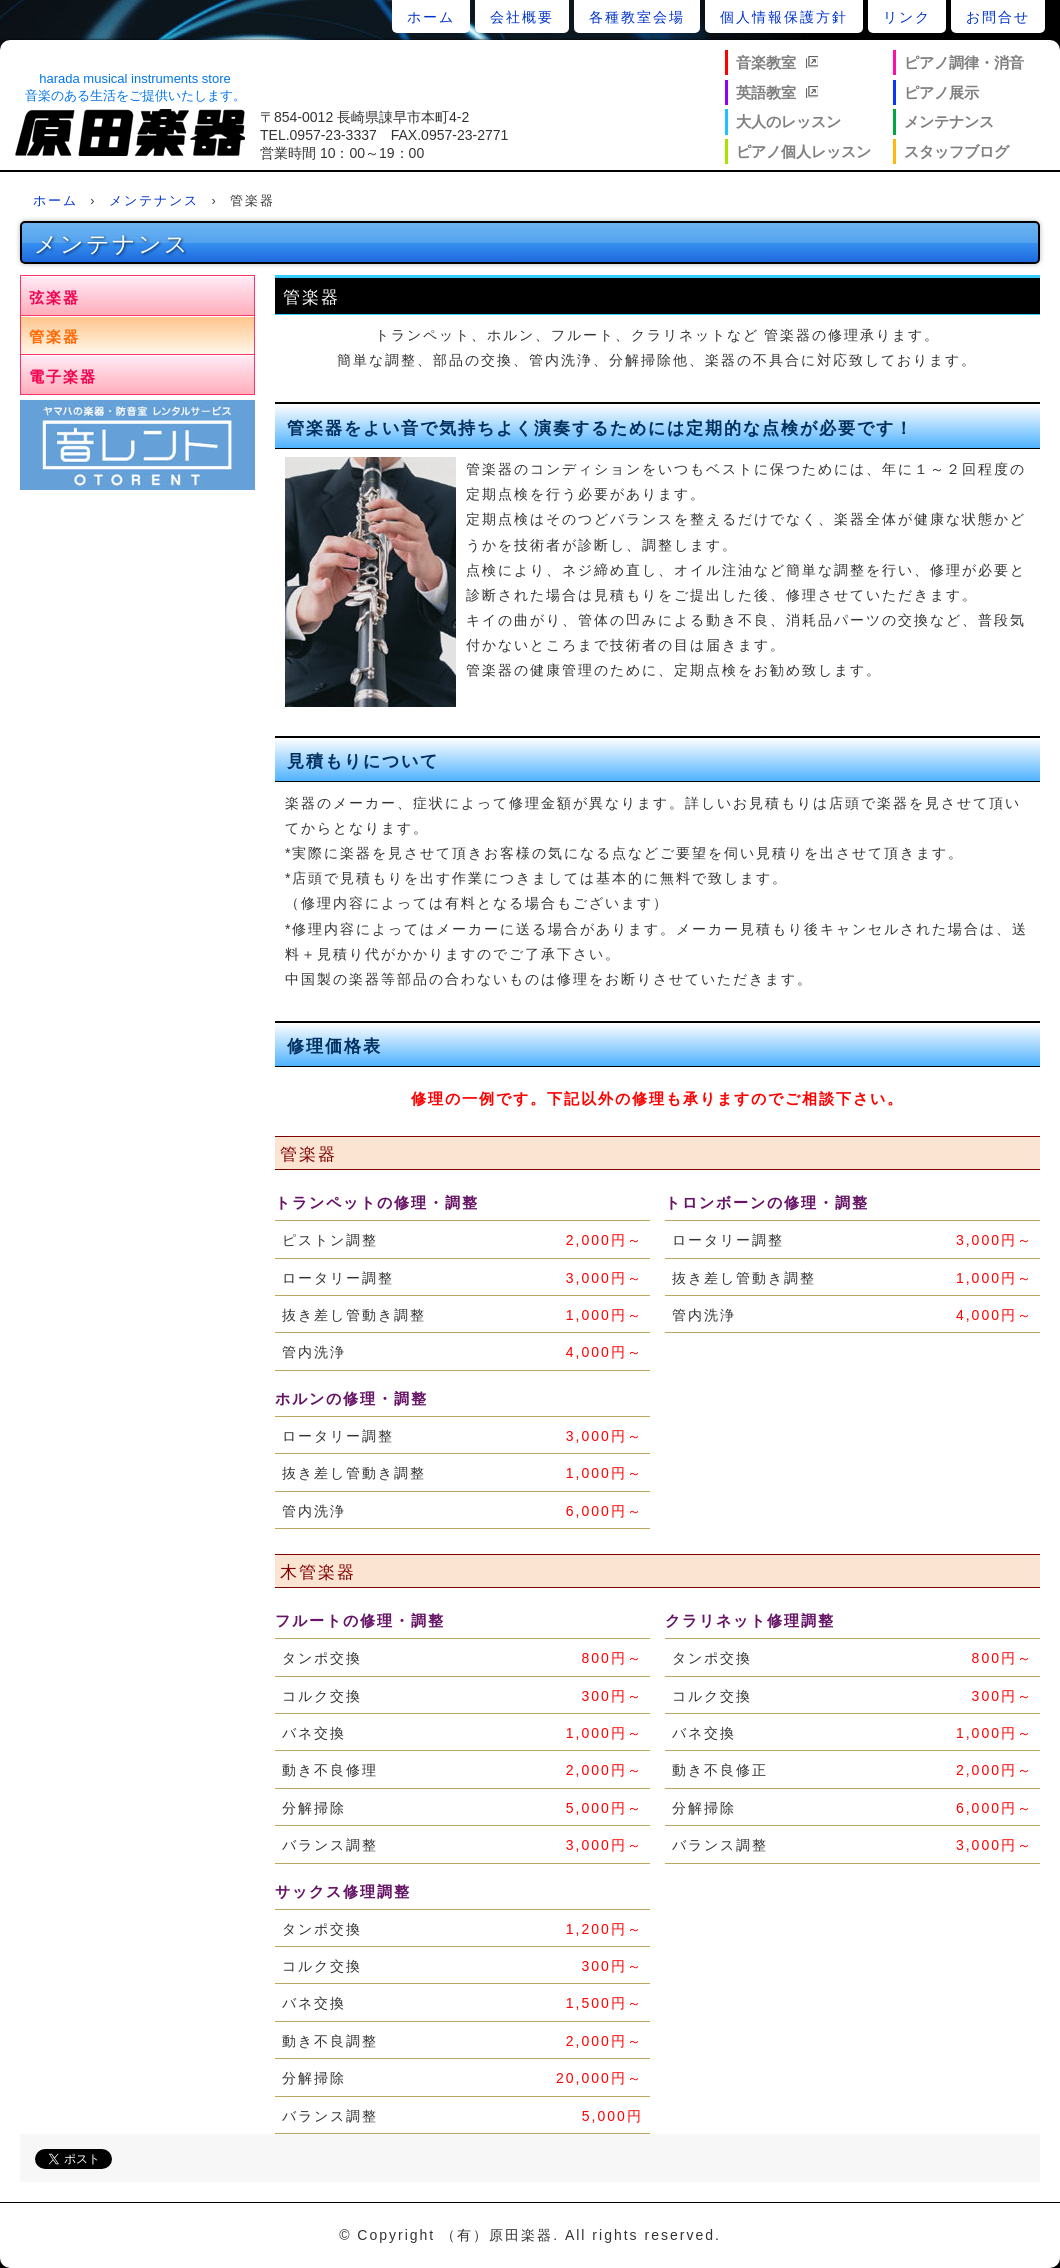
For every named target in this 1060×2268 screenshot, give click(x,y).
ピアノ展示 (941, 92)
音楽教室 (766, 62)
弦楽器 (54, 297)
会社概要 (522, 17)
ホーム (431, 17)
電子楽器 (63, 376)
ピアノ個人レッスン (803, 151)
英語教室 (766, 92)
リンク (907, 17)
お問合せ (998, 17)
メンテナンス (949, 121)
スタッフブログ (956, 151)
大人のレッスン (788, 121)
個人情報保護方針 (784, 17)
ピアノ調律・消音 (964, 62)
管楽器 (54, 336)
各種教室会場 (637, 17)
